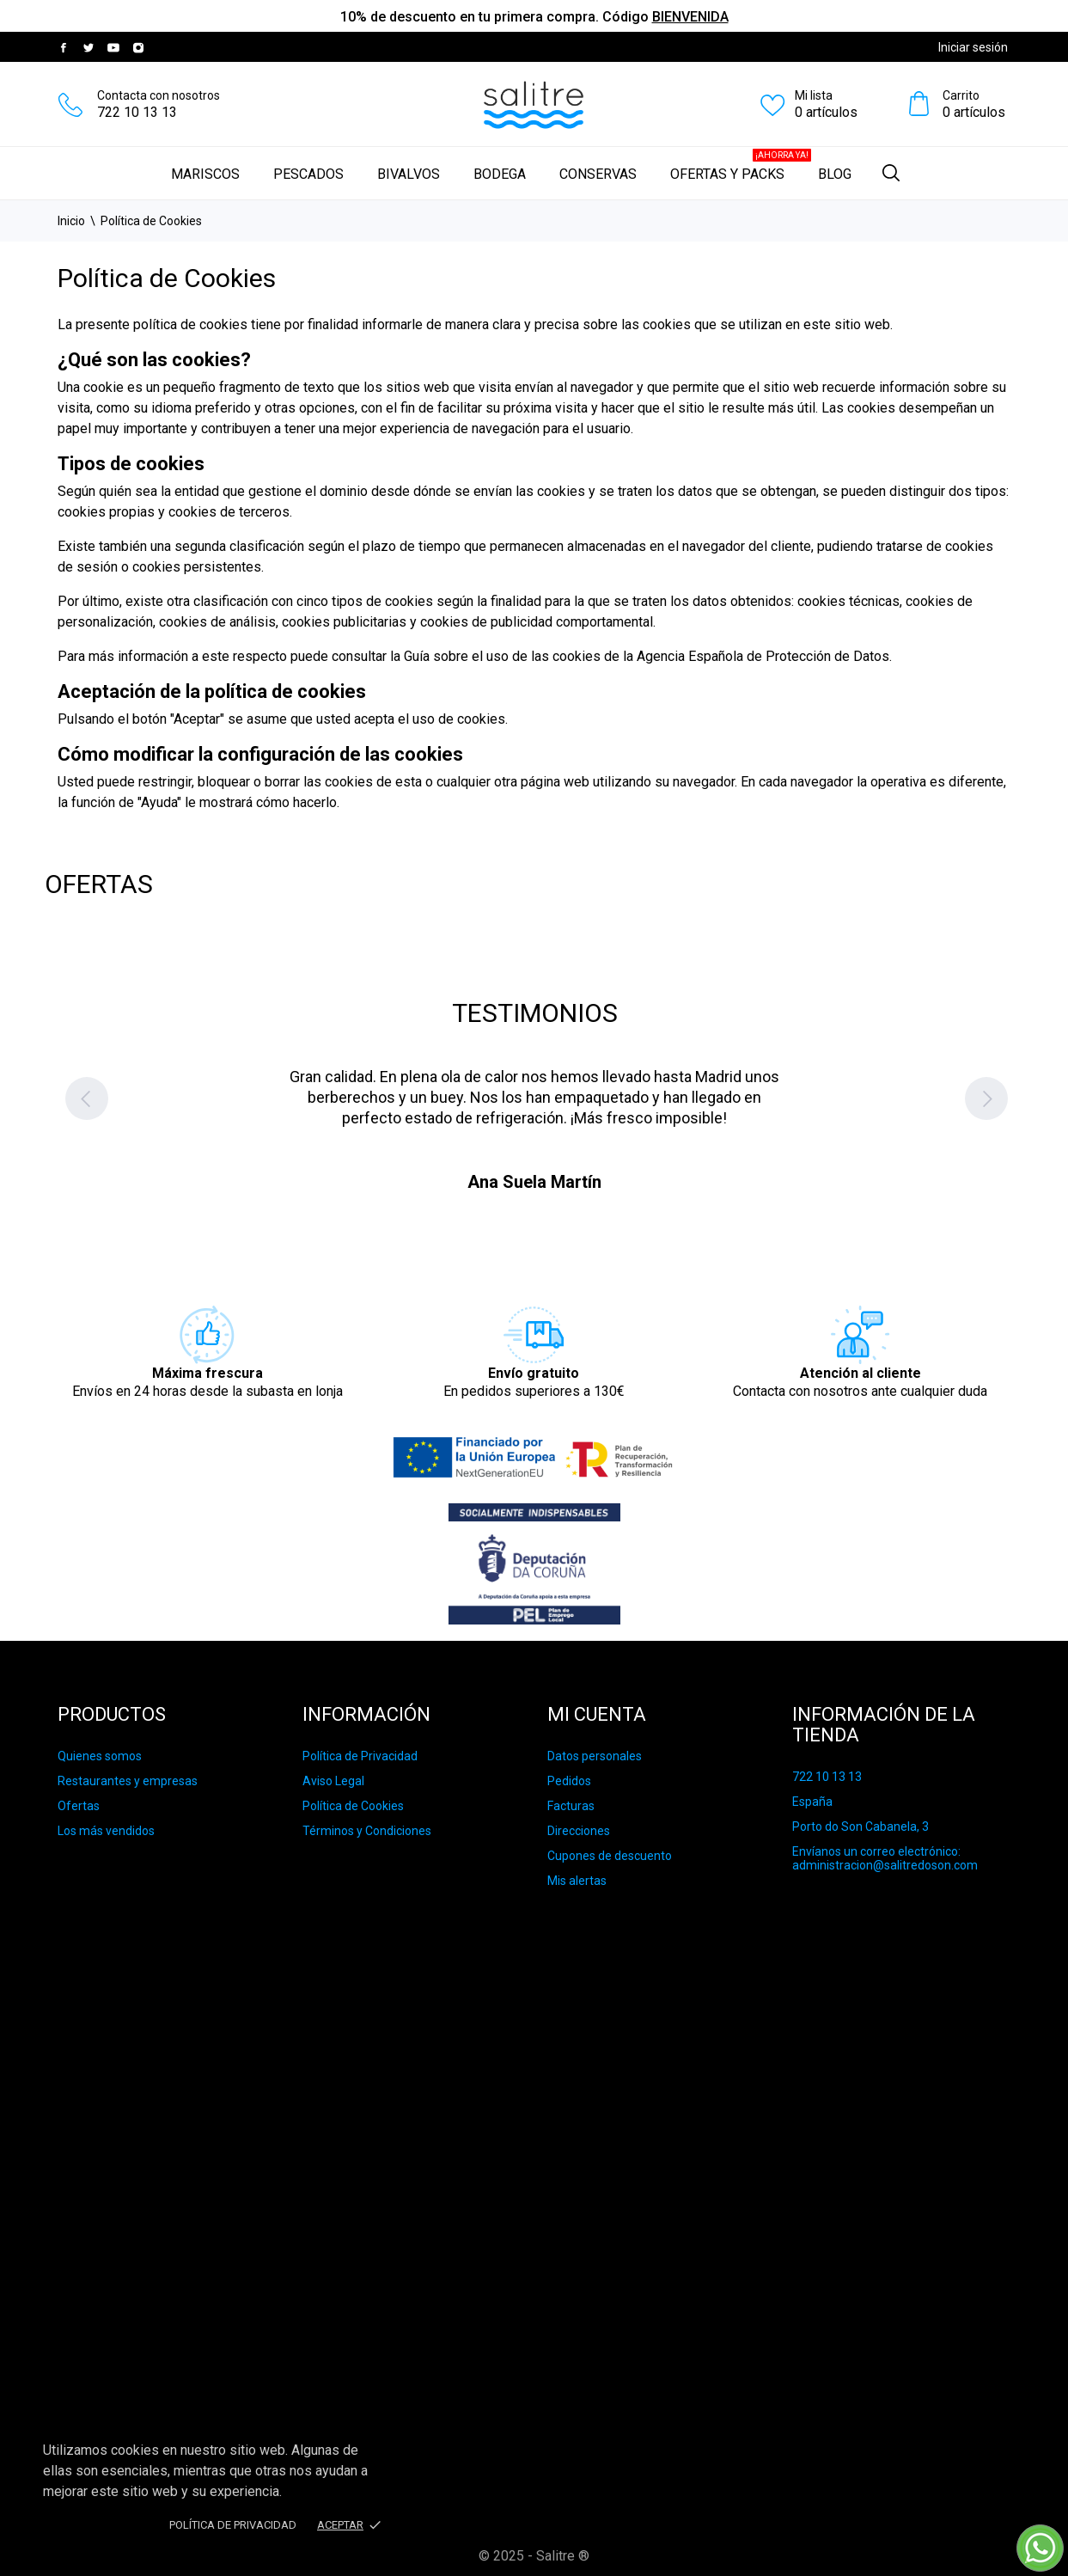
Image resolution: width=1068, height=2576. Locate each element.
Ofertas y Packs (740, 165)
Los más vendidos (106, 1831)
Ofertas (79, 1806)
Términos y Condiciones (366, 1831)
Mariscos (205, 174)
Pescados (308, 174)
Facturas (571, 1806)
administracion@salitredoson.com (885, 1865)
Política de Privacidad (360, 1756)
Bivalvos (408, 174)
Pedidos (569, 1781)
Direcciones (578, 1831)
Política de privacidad (232, 2524)
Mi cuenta (596, 1714)
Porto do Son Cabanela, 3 (860, 1826)
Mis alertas (577, 1881)
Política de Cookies (353, 1806)
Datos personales (594, 1756)
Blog (834, 174)
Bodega (499, 174)
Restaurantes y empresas (128, 1781)
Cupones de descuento (609, 1856)
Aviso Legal (333, 1781)
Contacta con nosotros (158, 95)
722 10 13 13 (137, 112)
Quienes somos (100, 1756)
